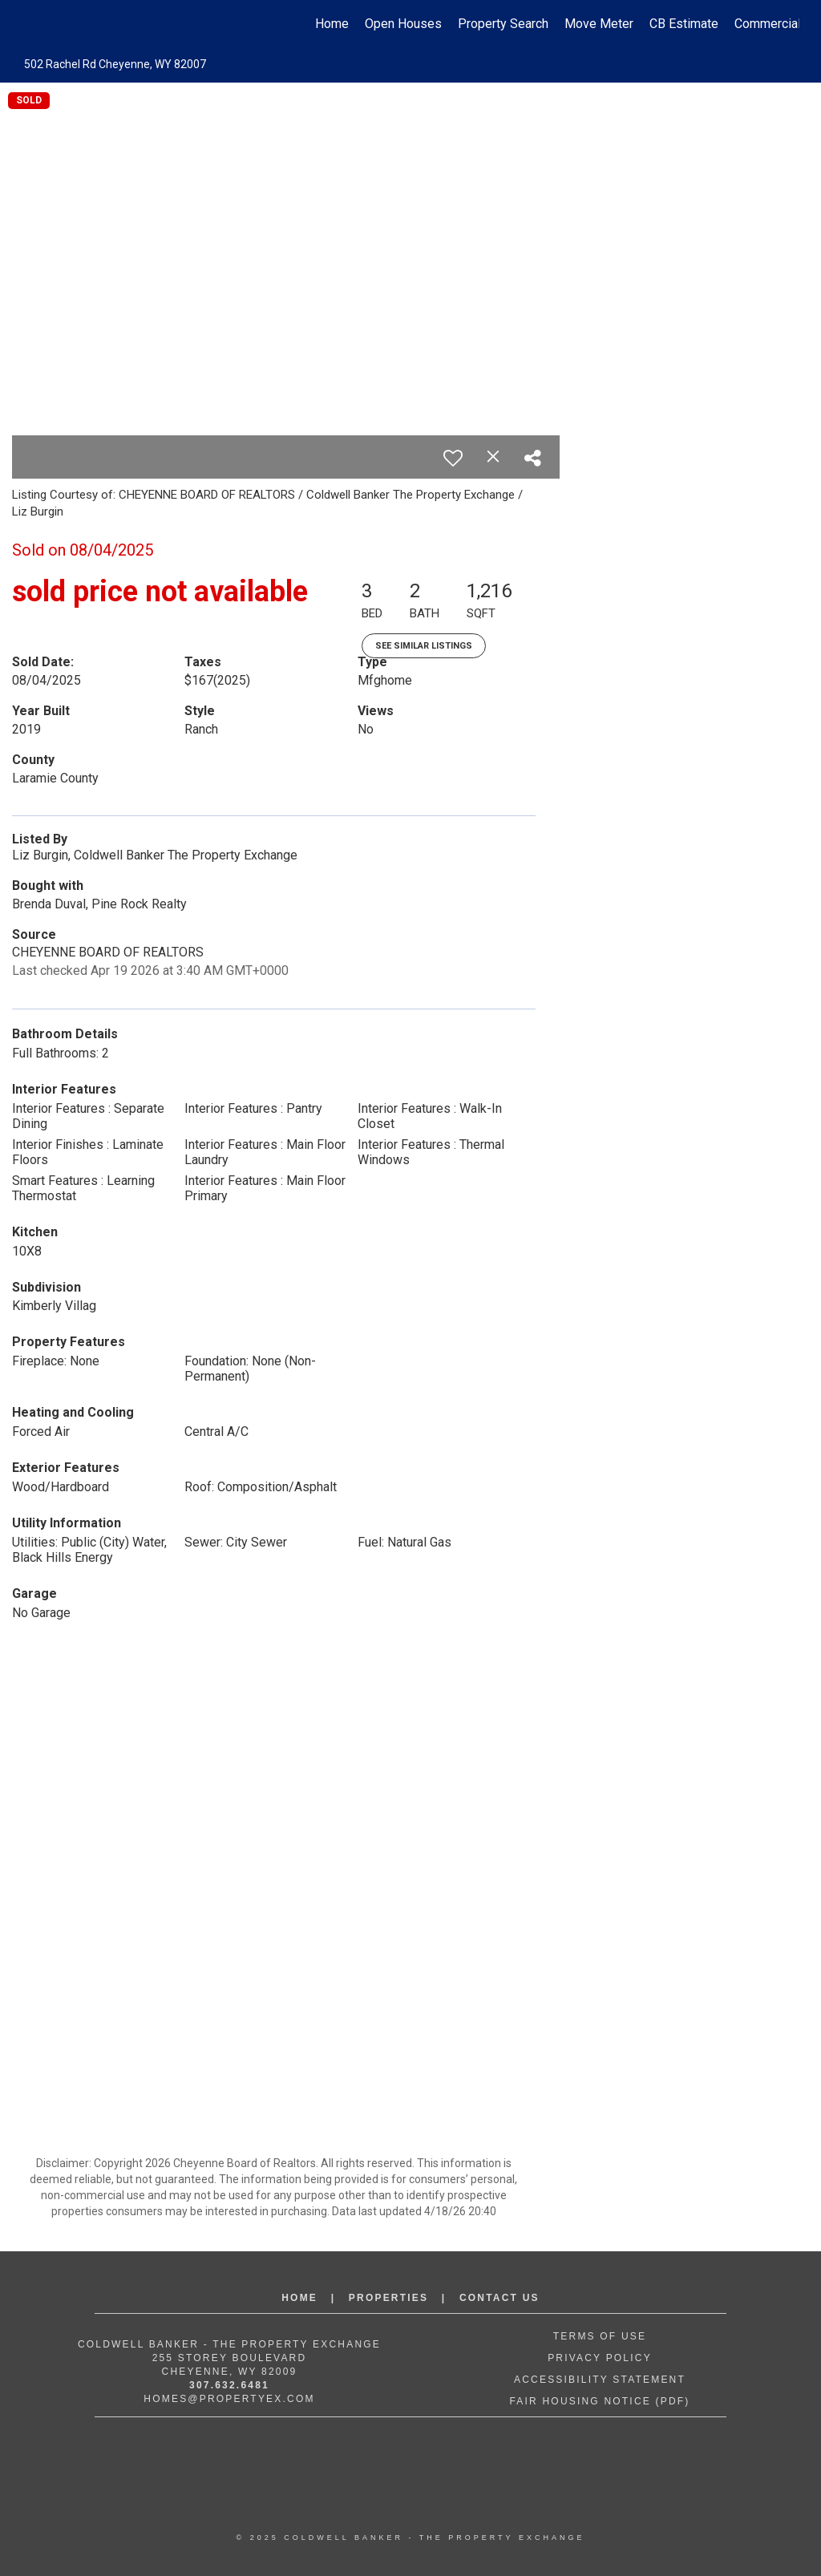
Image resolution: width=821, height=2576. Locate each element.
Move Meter (598, 23)
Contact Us (499, 2297)
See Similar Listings (423, 646)
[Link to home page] (30, 24)
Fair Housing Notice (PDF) (599, 2401)
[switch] (453, 457)
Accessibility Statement (600, 2379)
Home (332, 23)
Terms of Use (599, 2336)
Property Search (503, 23)
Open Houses (403, 23)
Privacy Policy (600, 2358)
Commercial (767, 23)
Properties (388, 2297)
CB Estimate (683, 23)
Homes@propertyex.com (229, 2398)
